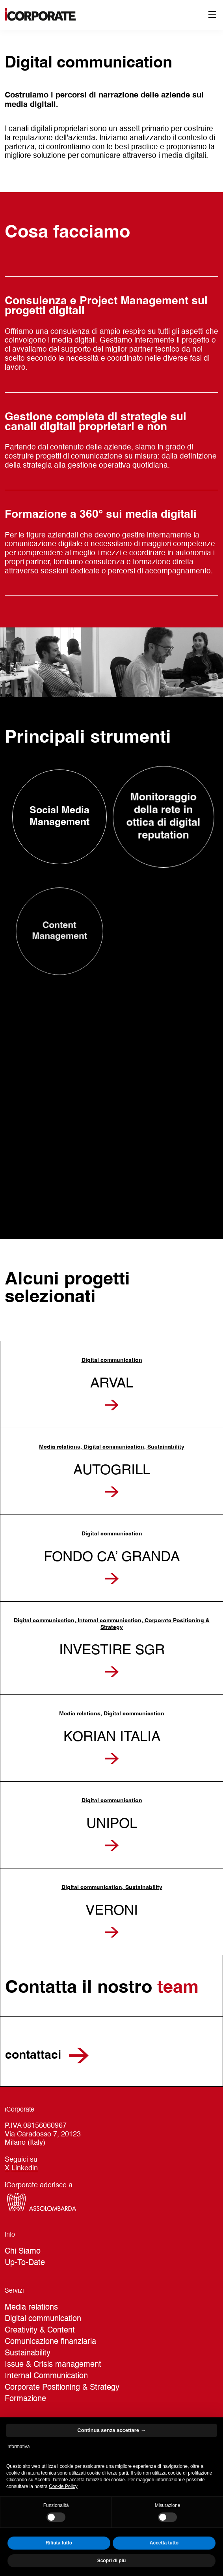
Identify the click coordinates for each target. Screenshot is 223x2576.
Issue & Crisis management (53, 2365)
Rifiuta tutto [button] (59, 2543)
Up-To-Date (25, 2263)
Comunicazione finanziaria (50, 2342)
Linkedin (24, 2168)
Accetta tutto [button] (164, 2543)
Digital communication (43, 2319)
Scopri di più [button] (111, 2560)
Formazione (25, 2399)
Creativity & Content (40, 2330)
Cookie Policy (63, 2486)
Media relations (31, 2308)
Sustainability (27, 2353)
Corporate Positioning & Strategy (62, 2388)
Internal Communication (46, 2376)
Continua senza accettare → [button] (111, 2430)
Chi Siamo (23, 2252)
